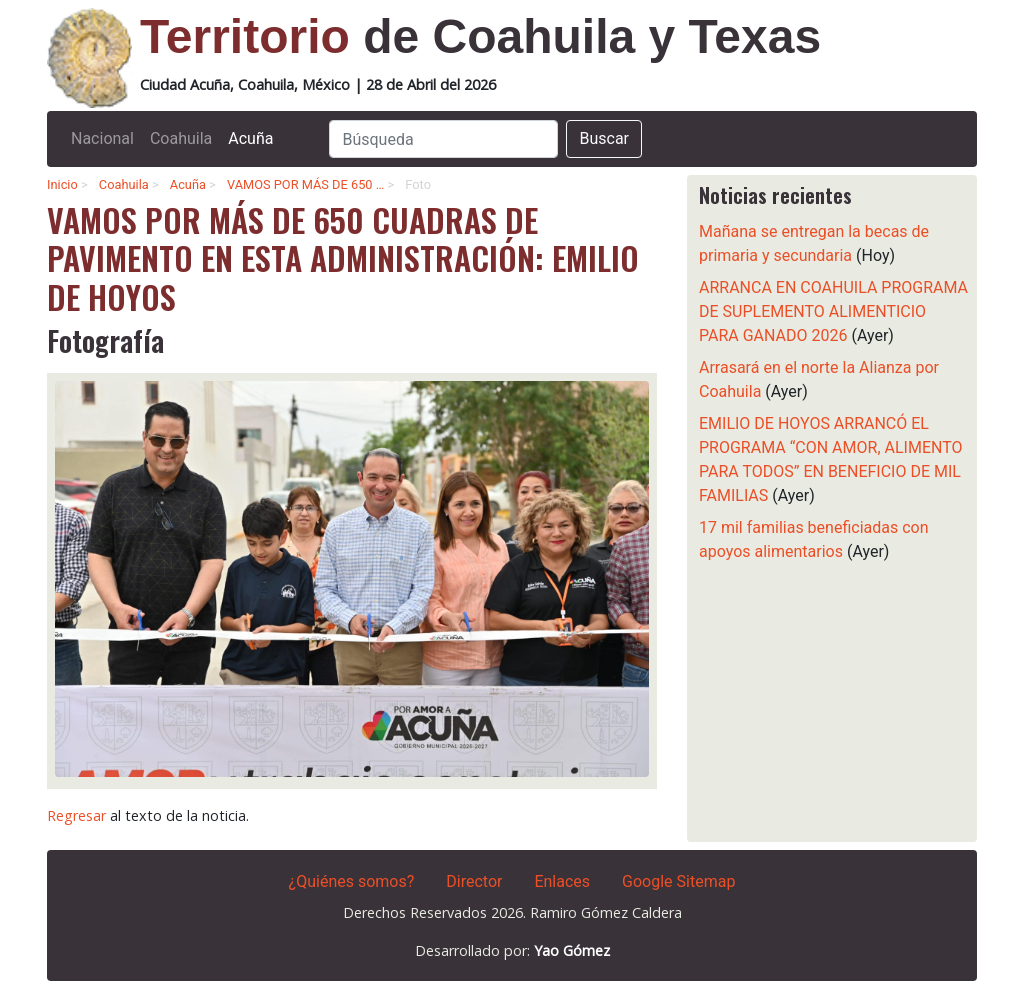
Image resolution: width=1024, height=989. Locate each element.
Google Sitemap (678, 881)
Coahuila (181, 138)
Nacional (102, 138)
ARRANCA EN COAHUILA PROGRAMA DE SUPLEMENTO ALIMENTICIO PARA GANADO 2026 (833, 311)
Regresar (76, 815)
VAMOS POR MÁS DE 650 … (305, 184)
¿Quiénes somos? (352, 881)
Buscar (604, 138)
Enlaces (562, 881)
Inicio (62, 184)
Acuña (250, 138)
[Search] (443, 139)
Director (474, 881)
